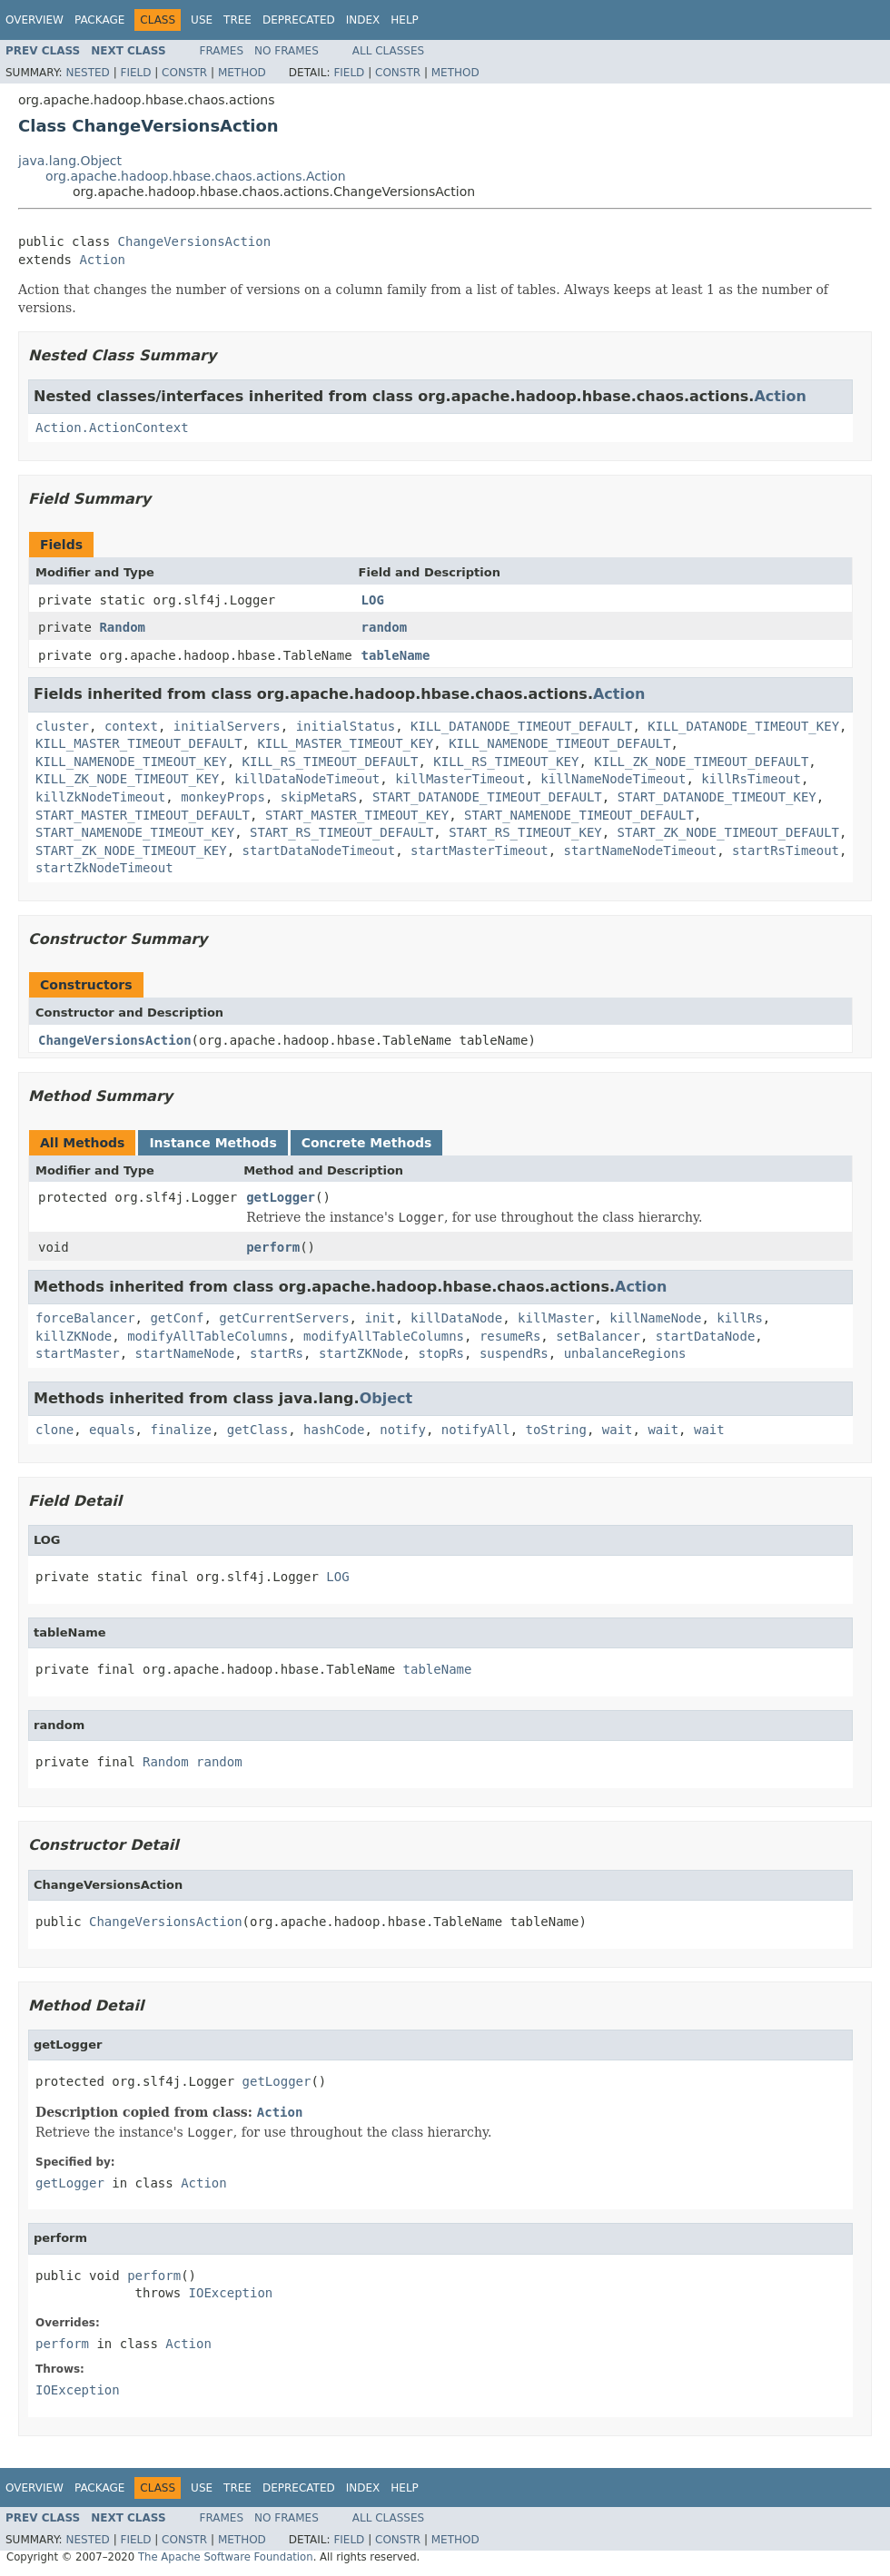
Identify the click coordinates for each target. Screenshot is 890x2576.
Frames (222, 50)
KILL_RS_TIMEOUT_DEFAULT (330, 761)
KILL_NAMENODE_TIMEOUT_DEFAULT (559, 743)
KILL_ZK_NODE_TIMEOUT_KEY (127, 779)
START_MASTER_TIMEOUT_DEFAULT (142, 815)
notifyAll (475, 1429)
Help (405, 20)
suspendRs (514, 1353)
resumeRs (510, 1336)
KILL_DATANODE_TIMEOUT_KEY (743, 726)
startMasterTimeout (479, 850)
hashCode (333, 1429)
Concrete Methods (367, 1143)
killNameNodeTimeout (613, 779)
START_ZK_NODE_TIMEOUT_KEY (131, 850)
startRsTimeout (785, 850)
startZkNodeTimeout (104, 867)
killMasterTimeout (460, 779)
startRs (276, 1353)
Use (202, 20)
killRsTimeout (751, 779)
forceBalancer (85, 1318)
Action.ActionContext (112, 427)
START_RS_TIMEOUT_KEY (525, 832)
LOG (372, 600)
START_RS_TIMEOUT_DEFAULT (341, 832)
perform (273, 1247)
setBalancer (598, 1336)
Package (99, 20)
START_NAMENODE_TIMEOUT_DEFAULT (579, 815)
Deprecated (298, 20)
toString (556, 1429)
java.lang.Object (70, 160)
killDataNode (456, 1318)
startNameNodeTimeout (640, 850)
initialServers (227, 726)
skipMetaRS (319, 797)
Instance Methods (212, 1143)
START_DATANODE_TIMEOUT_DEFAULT (487, 797)
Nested (87, 72)
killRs (740, 1318)
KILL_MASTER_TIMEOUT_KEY (345, 743)
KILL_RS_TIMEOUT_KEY (505, 761)
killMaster (556, 1318)
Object (386, 1398)
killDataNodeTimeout (307, 779)
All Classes (388, 50)
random (384, 627)
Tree (237, 20)
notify (403, 1429)
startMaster (77, 1353)
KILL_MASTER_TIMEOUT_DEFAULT (138, 743)
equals (112, 1429)
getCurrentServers (284, 1318)
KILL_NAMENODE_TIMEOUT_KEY (131, 761)
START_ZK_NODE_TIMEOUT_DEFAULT (728, 832)
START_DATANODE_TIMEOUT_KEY (717, 797)
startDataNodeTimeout (319, 850)
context (131, 726)
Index (363, 20)
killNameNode (655, 1318)
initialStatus (346, 726)
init (379, 1318)
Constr (184, 72)
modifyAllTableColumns (207, 1336)
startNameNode (185, 1353)
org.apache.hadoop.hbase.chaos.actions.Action (195, 176)
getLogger (280, 1197)
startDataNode (706, 1336)
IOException (231, 2293)
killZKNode (73, 1336)
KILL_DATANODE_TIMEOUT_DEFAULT (521, 726)
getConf (176, 1318)
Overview (34, 20)
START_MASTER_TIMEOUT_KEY (357, 815)
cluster (62, 726)
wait (617, 1429)
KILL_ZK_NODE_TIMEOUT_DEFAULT (701, 761)
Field (135, 72)
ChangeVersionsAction (195, 241)
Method (242, 72)
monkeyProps (223, 797)
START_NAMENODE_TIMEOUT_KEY (134, 832)
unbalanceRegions (625, 1353)
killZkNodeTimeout (100, 797)
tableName (395, 655)
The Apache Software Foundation (225, 2557)
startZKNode (361, 1353)
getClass (257, 1429)
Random (122, 627)
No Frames (286, 50)
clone (54, 1429)
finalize (180, 1429)
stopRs (441, 1353)
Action (102, 259)
